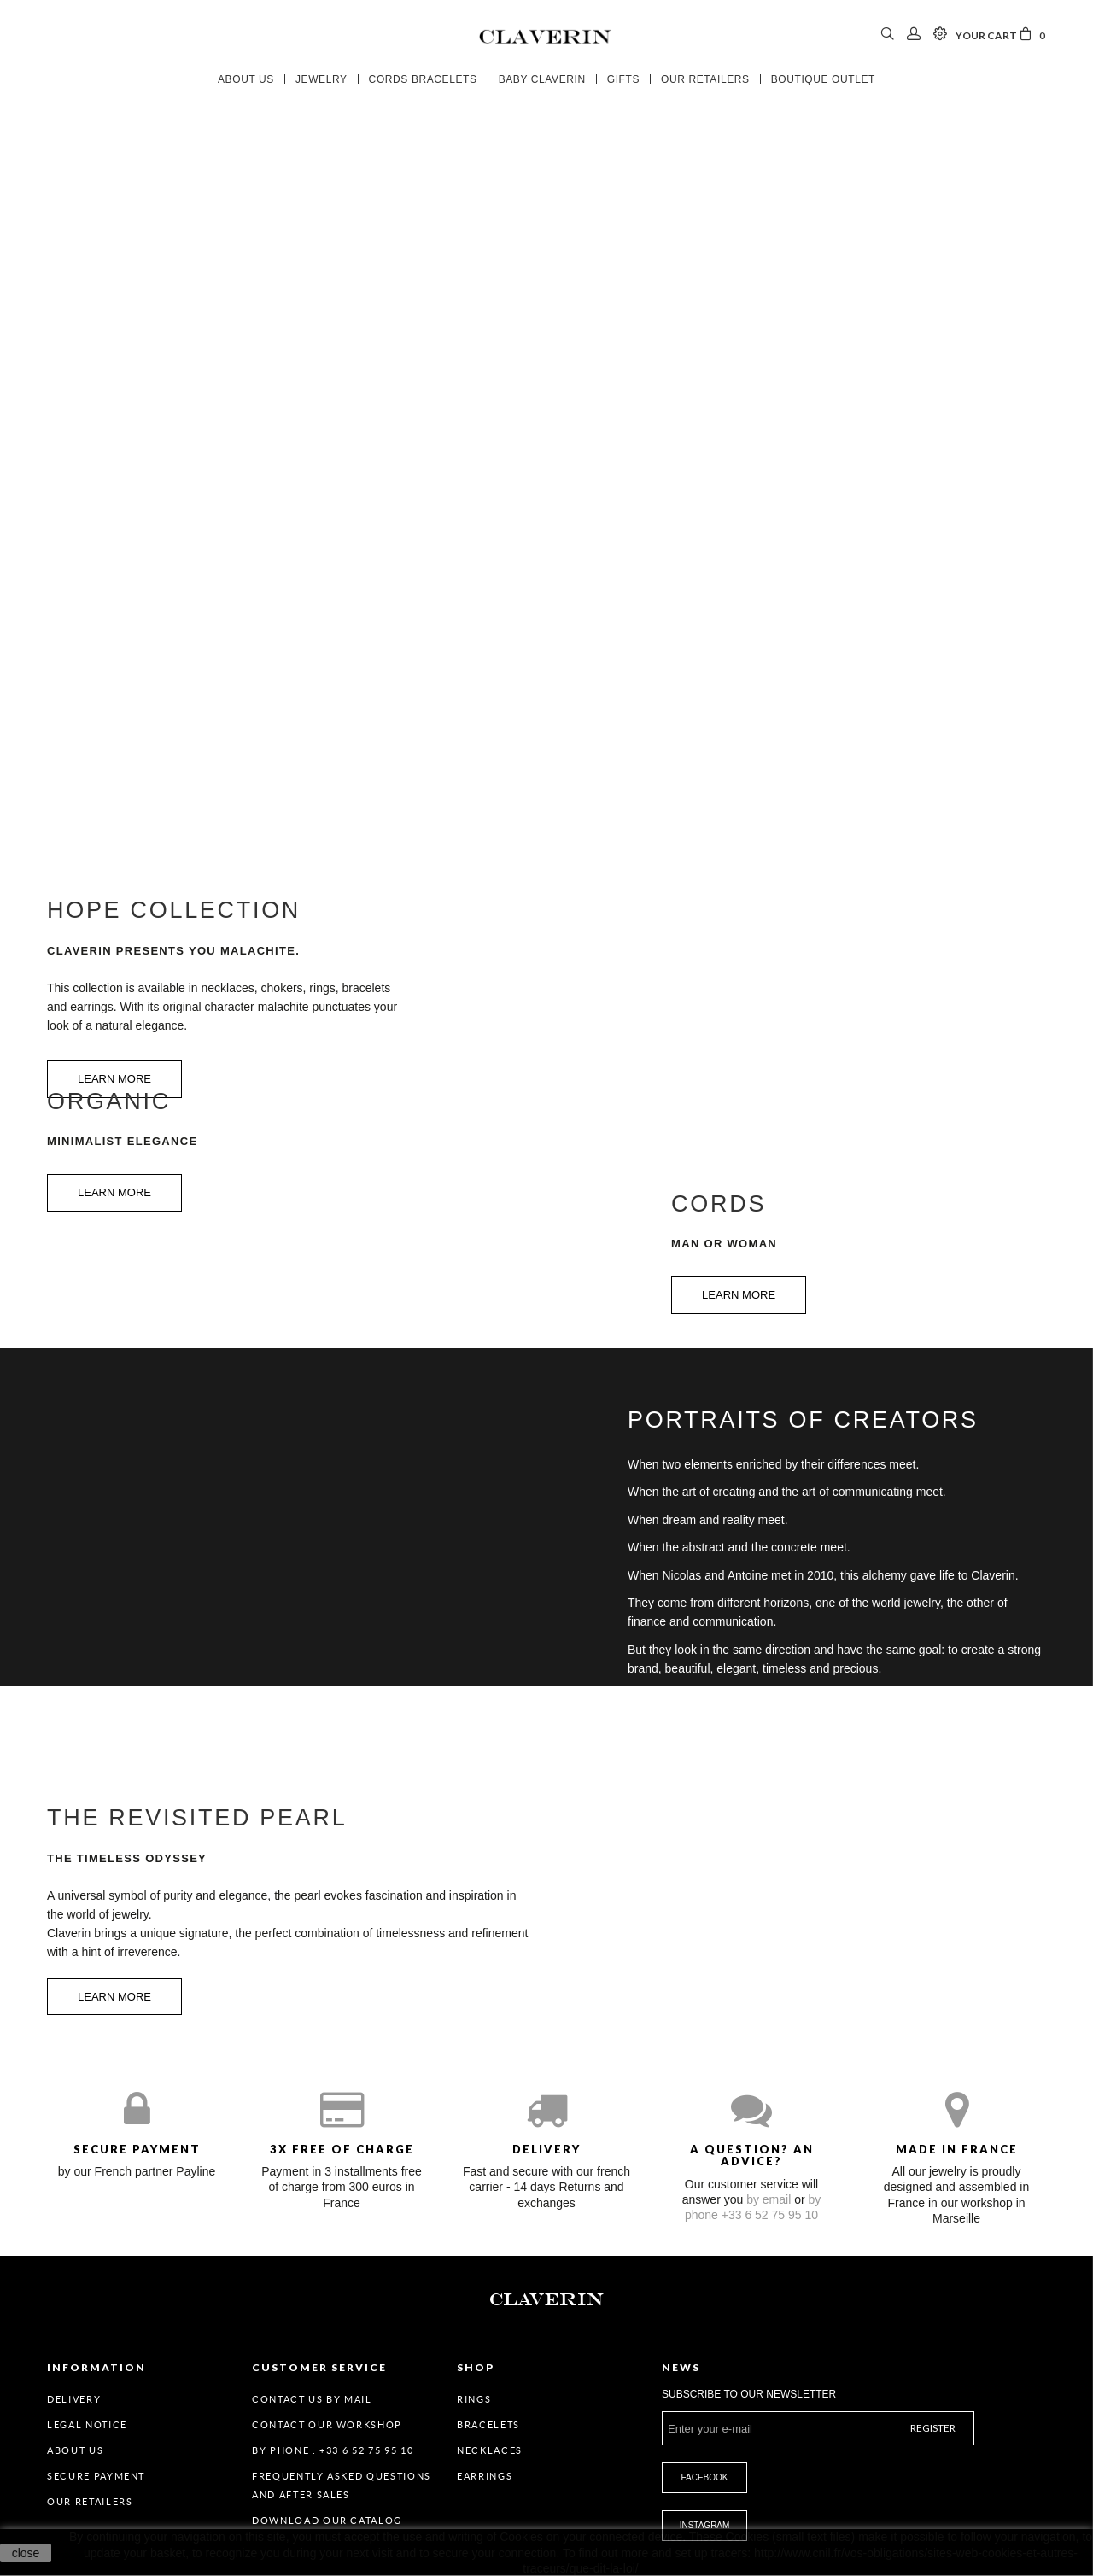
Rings (474, 2399)
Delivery (74, 2399)
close (26, 2553)
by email (768, 2199)
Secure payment (96, 2476)
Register (933, 2427)
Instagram (705, 2525)
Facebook (704, 2477)
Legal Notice (87, 2425)
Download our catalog (327, 2520)
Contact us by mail (312, 2399)
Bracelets (488, 2425)
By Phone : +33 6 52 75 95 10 (332, 2450)
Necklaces (490, 2450)
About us (75, 2450)
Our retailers (89, 2502)
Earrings (484, 2476)
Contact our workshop (327, 2425)
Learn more (114, 1192)
